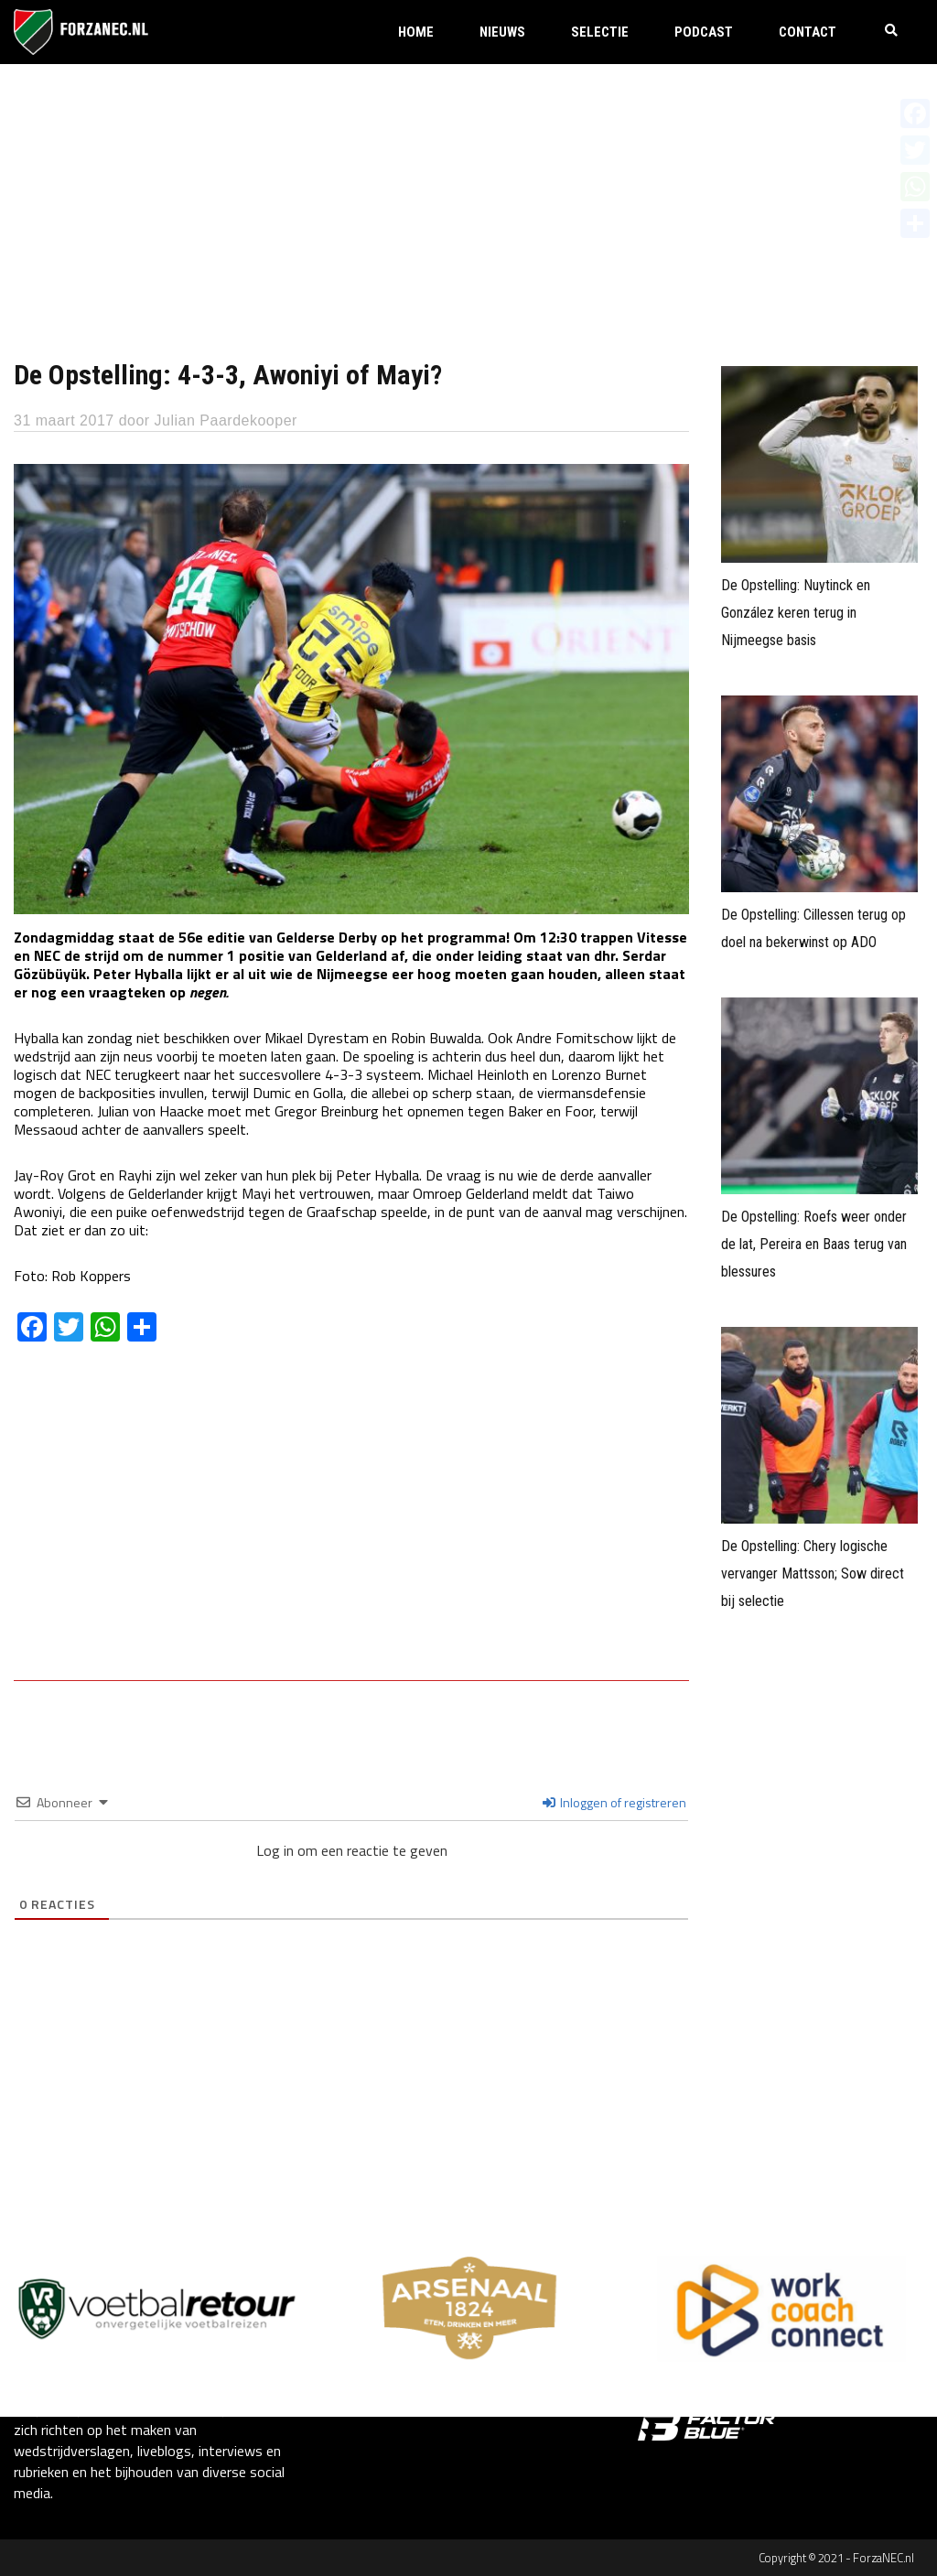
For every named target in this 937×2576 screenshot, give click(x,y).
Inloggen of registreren (614, 1802)
